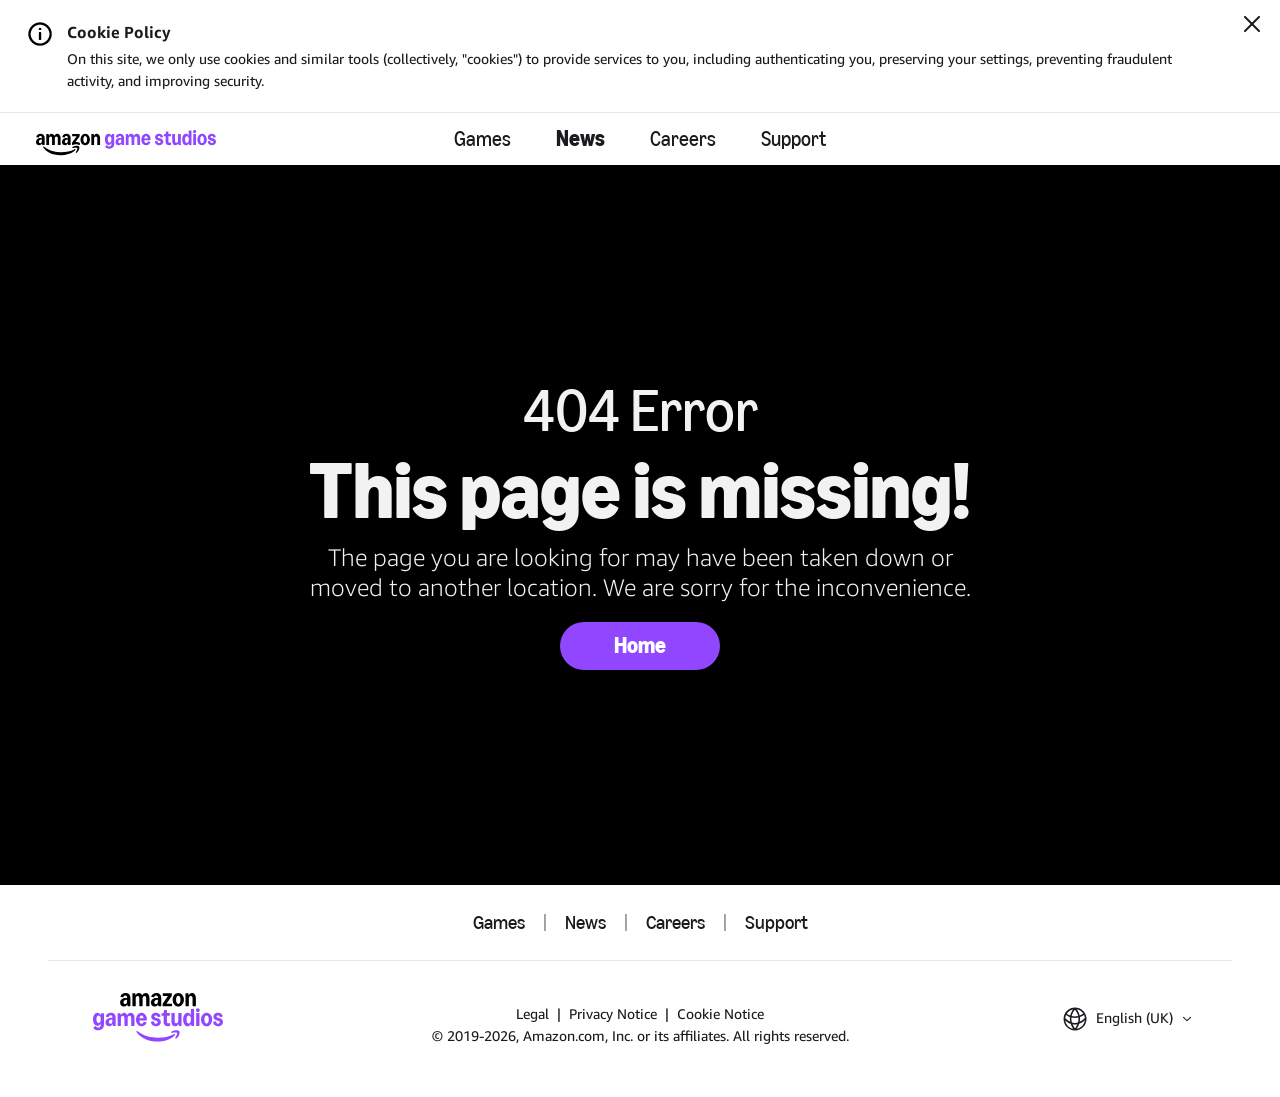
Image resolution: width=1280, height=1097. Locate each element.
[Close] (1252, 26)
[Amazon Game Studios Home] (126, 142)
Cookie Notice (720, 1013)
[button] (1127, 1019)
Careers (683, 139)
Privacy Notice (613, 1013)
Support (793, 139)
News (580, 138)
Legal (532, 1013)
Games (482, 139)
